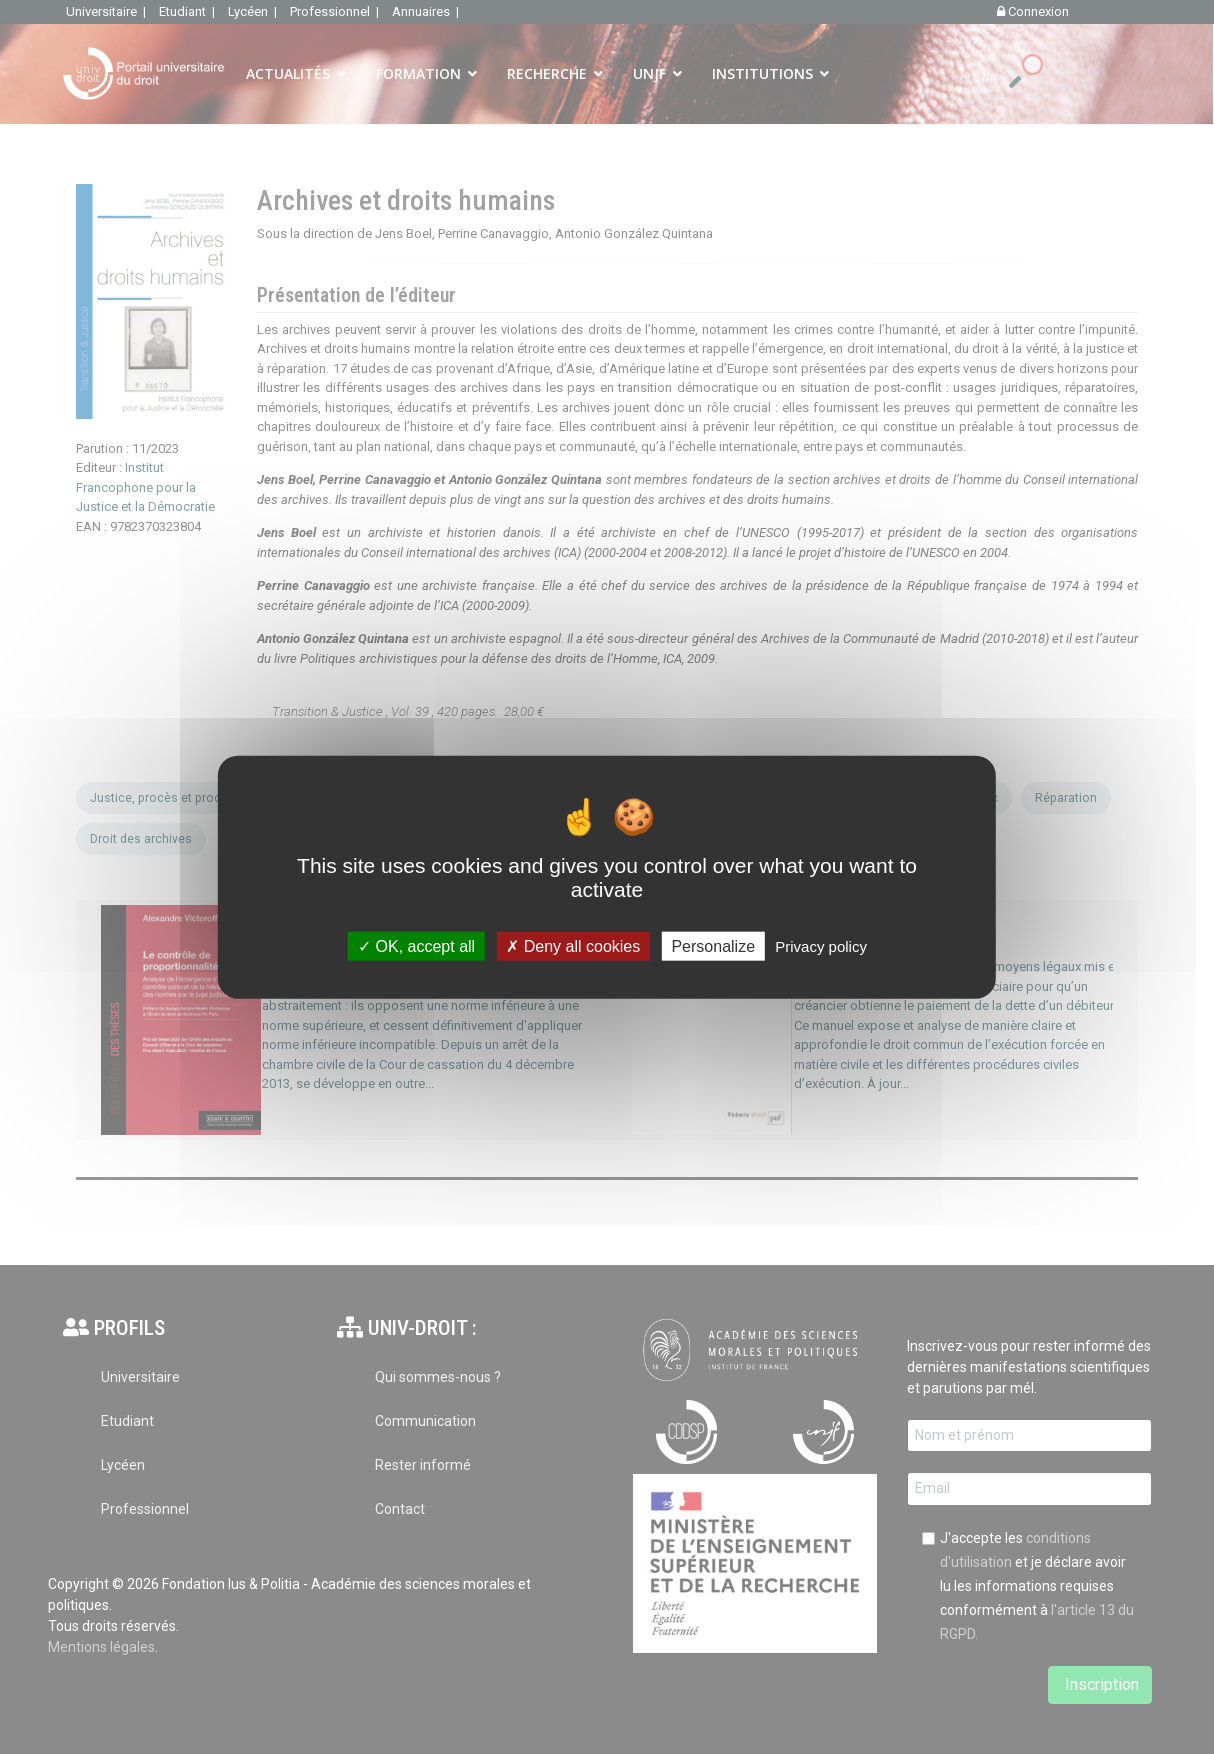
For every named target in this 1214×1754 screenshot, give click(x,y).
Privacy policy (821, 945)
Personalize (713, 945)
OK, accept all (416, 945)
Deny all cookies (573, 945)
